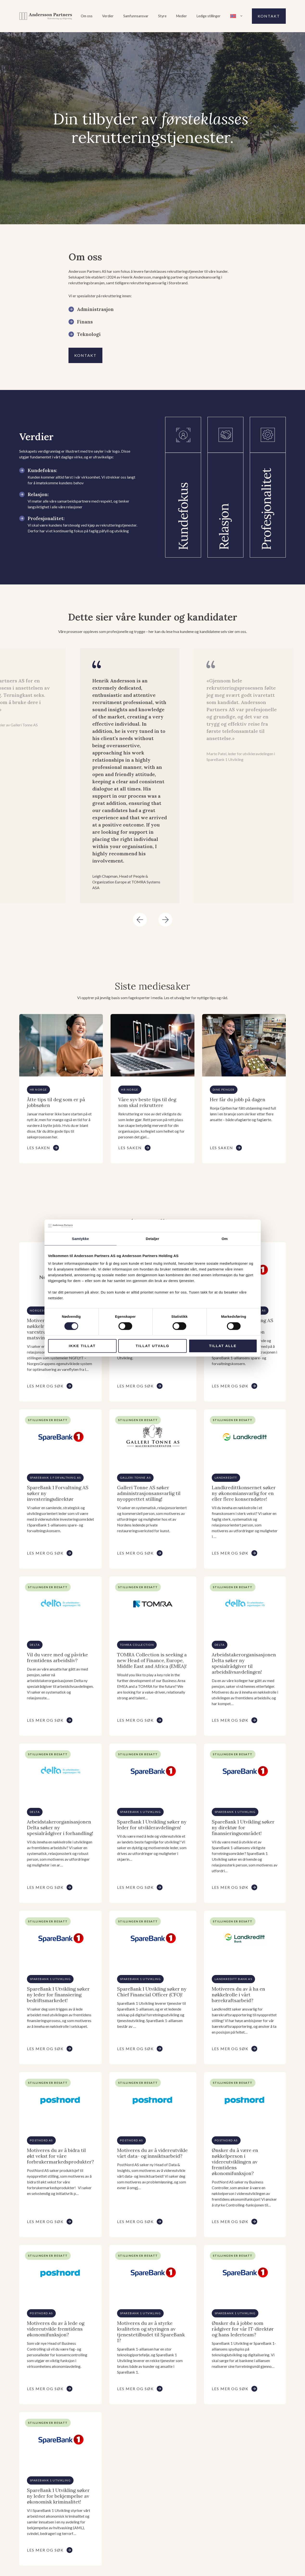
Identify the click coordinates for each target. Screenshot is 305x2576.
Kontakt (269, 16)
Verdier (108, 16)
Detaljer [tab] (152, 1239)
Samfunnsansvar (136, 16)
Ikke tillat (82, 1346)
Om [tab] (225, 1239)
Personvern (276, 2541)
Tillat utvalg (152, 1346)
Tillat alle (223, 1346)
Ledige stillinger (209, 16)
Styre (162, 16)
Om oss (87, 16)
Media (163, 2541)
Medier (181, 16)
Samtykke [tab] (80, 1239)
